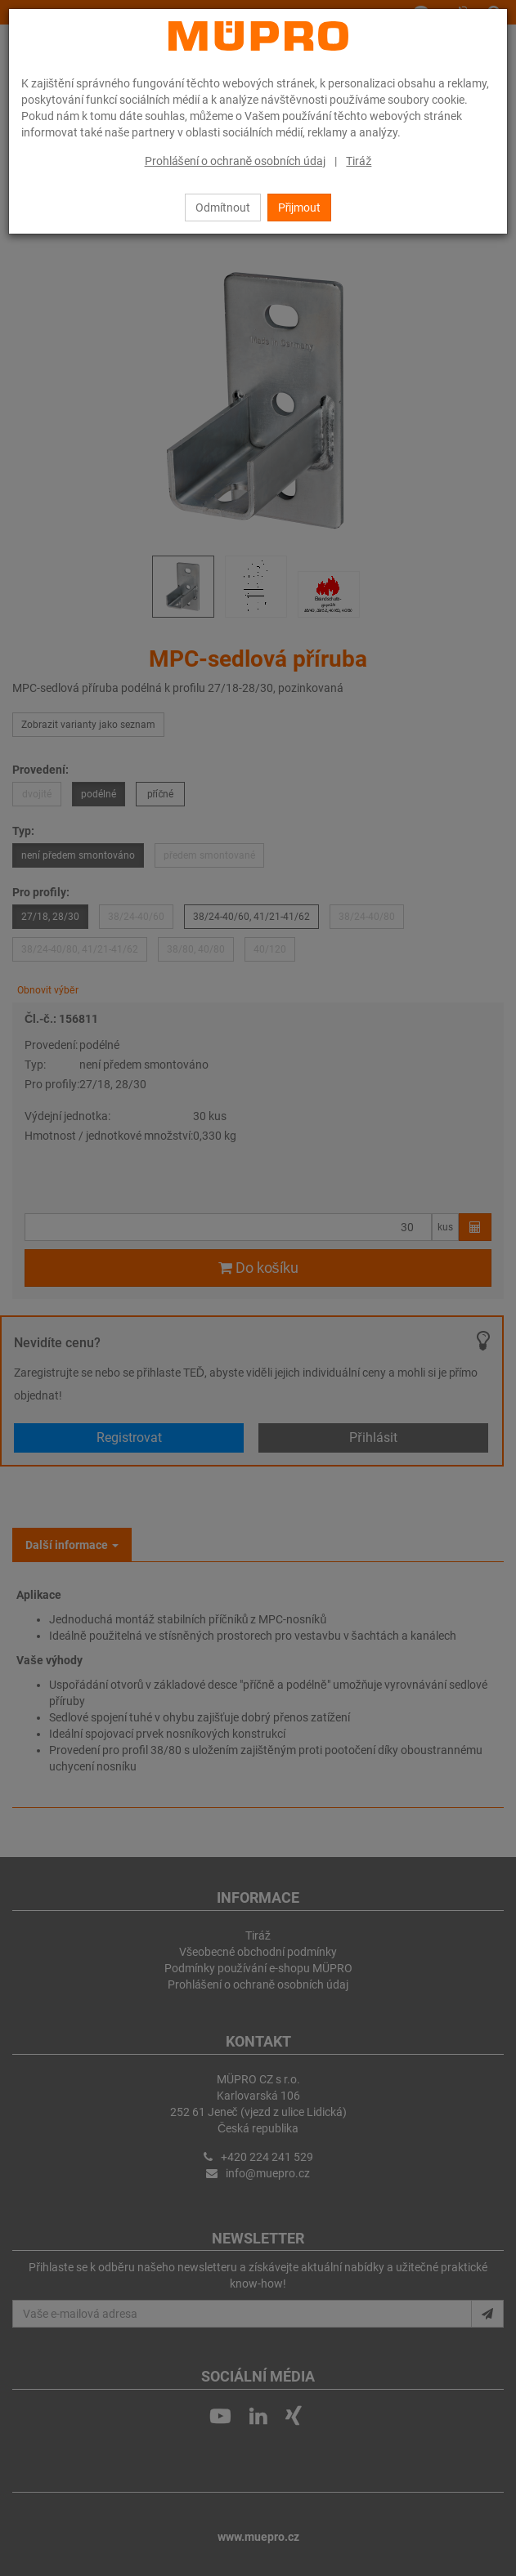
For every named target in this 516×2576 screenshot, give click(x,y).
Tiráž (358, 160)
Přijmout (299, 207)
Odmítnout (222, 207)
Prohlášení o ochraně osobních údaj (235, 160)
